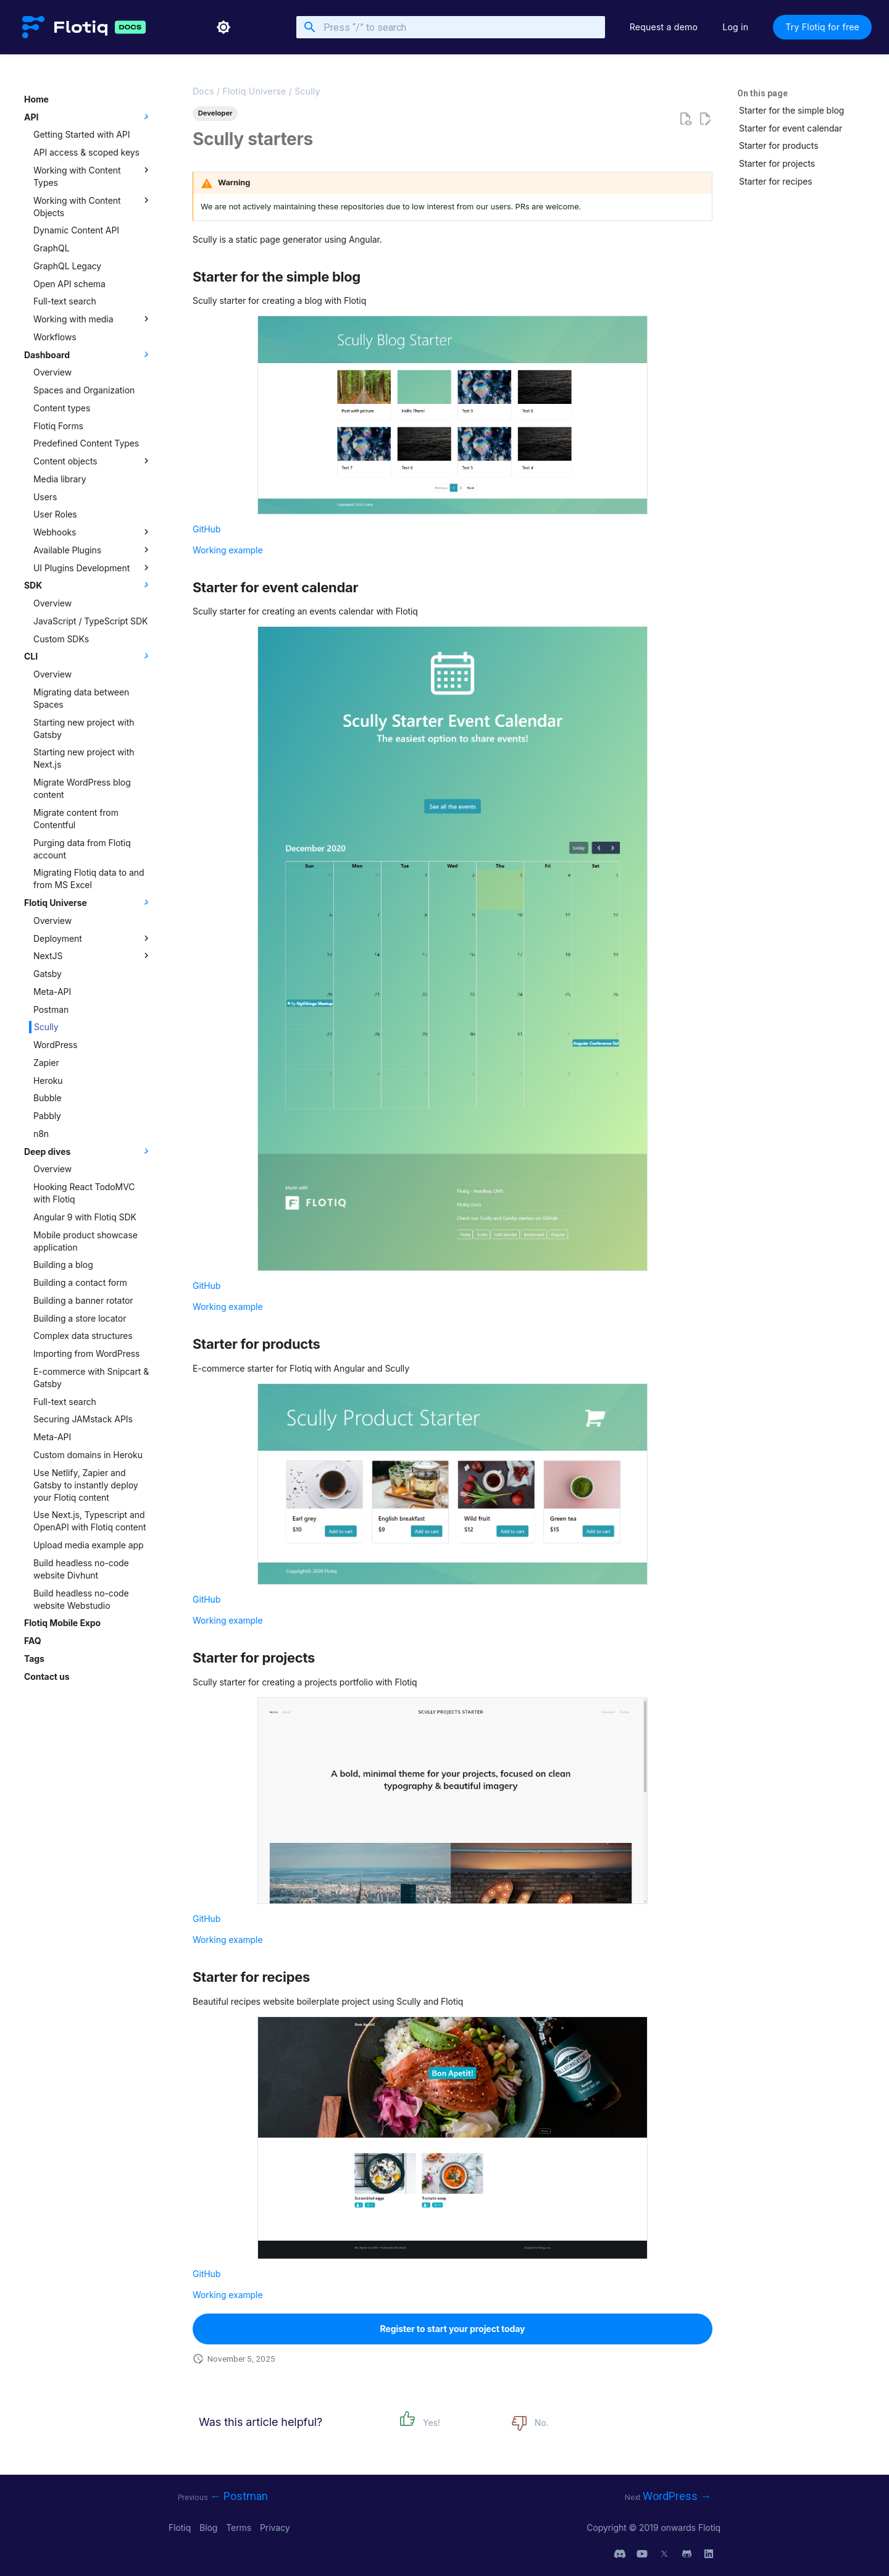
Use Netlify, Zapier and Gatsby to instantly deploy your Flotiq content (85, 1485)
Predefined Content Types (86, 443)
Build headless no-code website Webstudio (81, 1599)
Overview (52, 372)
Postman (51, 1009)
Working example (228, 550)
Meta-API (52, 991)
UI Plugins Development (92, 567)
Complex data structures (83, 1335)
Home (36, 99)
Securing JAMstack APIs (83, 1419)
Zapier (46, 1062)
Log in (735, 27)
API (88, 116)
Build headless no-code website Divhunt (81, 1569)
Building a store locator (79, 1318)
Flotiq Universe (88, 902)
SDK (88, 584)
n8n (41, 1133)
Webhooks (92, 531)
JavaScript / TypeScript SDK (90, 621)
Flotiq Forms (58, 426)
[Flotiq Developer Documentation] (64, 27)
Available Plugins (92, 549)
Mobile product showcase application (85, 1241)
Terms (240, 2527)
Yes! (431, 2422)
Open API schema (69, 284)
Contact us (47, 1676)
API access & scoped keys (86, 152)
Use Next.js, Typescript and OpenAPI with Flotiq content (89, 1520)
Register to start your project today (452, 2328)
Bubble (47, 1098)
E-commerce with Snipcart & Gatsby (91, 1377)
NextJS (92, 955)
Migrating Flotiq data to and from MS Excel (88, 878)
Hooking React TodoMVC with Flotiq (84, 1192)
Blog (209, 2527)
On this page (762, 93)
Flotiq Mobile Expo (62, 1622)
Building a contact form (80, 1282)
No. (542, 2422)
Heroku (48, 1080)
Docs (203, 91)
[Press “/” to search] (450, 27)
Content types (61, 408)
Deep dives (88, 1151)
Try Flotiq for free (822, 27)
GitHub (206, 529)
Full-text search (64, 301)
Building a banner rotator (83, 1300)
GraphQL (51, 248)
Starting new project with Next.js (83, 758)
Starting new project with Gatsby (83, 728)
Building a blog (63, 1264)
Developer (215, 113)
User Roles (55, 514)
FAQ (32, 1640)
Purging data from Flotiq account (82, 848)
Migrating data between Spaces (81, 698)
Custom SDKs (61, 639)
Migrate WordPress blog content (82, 788)
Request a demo (664, 27)
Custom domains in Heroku (88, 1455)
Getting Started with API (81, 134)
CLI (88, 655)
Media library (59, 479)
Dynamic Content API (76, 230)
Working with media (92, 318)
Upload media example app (88, 1545)
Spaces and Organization (84, 390)
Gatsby (47, 973)
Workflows (55, 337)
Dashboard (88, 354)
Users (45, 497)
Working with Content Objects (92, 206)
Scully (46, 1027)
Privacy (275, 2527)
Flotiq (181, 2527)
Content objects (92, 460)
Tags (34, 1658)
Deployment (92, 938)
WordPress (55, 1044)
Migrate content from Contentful (76, 818)
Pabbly (47, 1115)
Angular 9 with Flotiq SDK (84, 1217)
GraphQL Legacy (67, 266)
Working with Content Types (92, 176)
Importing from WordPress (86, 1353)
